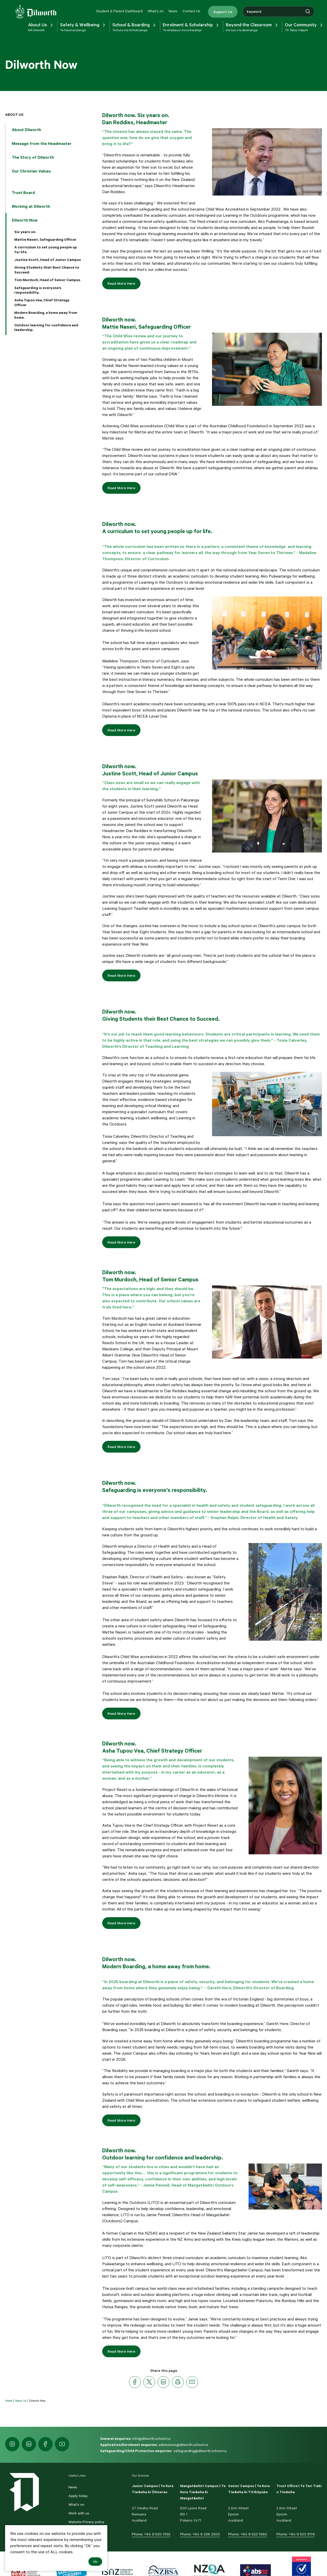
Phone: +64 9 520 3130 (151, 2534)
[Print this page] (178, 2382)
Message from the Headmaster (42, 143)
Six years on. (25, 231)
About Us (14, 114)
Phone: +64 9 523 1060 (247, 2534)
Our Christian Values (31, 171)
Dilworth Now (25, 220)
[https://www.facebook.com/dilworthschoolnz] (45, 2444)
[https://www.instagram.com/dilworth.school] (12, 2444)
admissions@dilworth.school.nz (183, 2445)
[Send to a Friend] (192, 2382)
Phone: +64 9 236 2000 (200, 2534)
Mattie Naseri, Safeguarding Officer (45, 239)
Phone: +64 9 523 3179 (295, 2534)
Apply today (78, 2496)
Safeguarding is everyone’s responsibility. (37, 290)
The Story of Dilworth (33, 157)
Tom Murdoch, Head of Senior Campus (47, 280)
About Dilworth (26, 129)
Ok (95, 2561)
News (173, 11)
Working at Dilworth (31, 206)
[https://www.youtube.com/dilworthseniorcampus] (62, 2444)
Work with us (78, 2513)
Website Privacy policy (86, 2522)
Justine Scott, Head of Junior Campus (47, 259)
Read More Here (121, 283)
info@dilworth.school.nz (151, 2438)
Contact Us (191, 11)
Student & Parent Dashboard (119, 11)
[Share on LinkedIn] (163, 2382)
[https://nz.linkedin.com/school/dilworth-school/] (29, 2444)
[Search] (307, 11)
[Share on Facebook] (135, 2382)
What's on (156, 11)
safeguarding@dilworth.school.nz (200, 2451)
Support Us (222, 11)
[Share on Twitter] (149, 2382)
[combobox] (278, 11)
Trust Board (23, 192)
